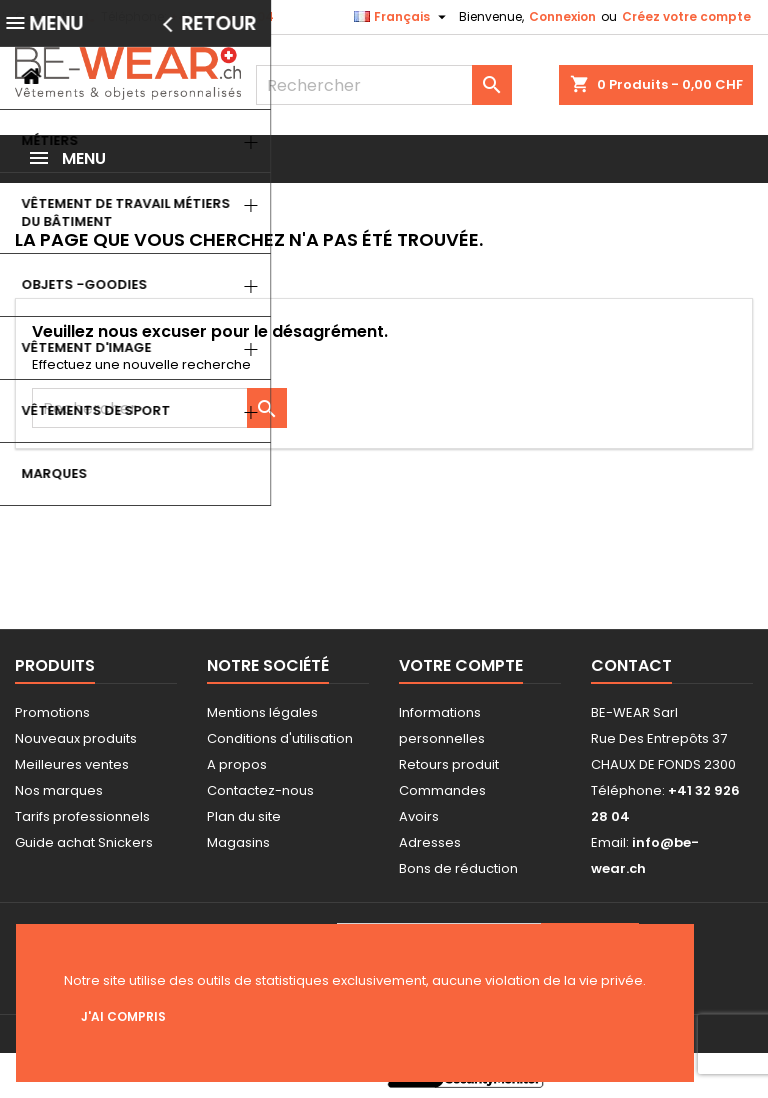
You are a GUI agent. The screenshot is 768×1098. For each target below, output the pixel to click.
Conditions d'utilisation (280, 738)
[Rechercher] (384, 85)
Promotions (52, 712)
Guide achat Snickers (84, 842)
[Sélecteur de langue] (402, 17)
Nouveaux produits (76, 738)
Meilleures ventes (72, 764)
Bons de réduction (458, 868)
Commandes (442, 790)
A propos (237, 764)
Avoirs (419, 816)
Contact (40, 16)
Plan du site (244, 816)
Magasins (238, 842)
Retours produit (449, 764)
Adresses (430, 842)
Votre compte (461, 665)
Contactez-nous (260, 790)
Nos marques (59, 790)
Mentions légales (262, 712)
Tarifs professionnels (82, 816)
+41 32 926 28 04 (222, 16)
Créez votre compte (686, 16)
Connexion (562, 16)
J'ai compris (123, 1016)
